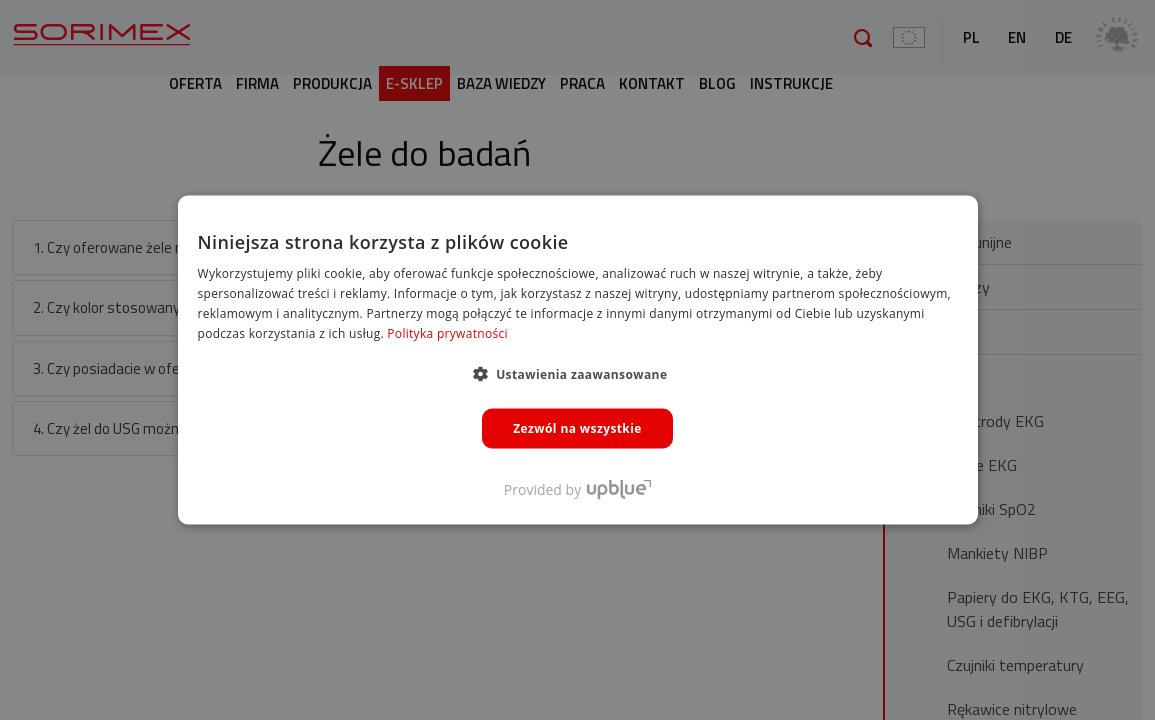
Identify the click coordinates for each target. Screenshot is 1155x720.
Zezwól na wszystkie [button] (577, 427)
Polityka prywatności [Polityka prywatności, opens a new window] (447, 332)
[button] (578, 373)
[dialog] (577, 360)
